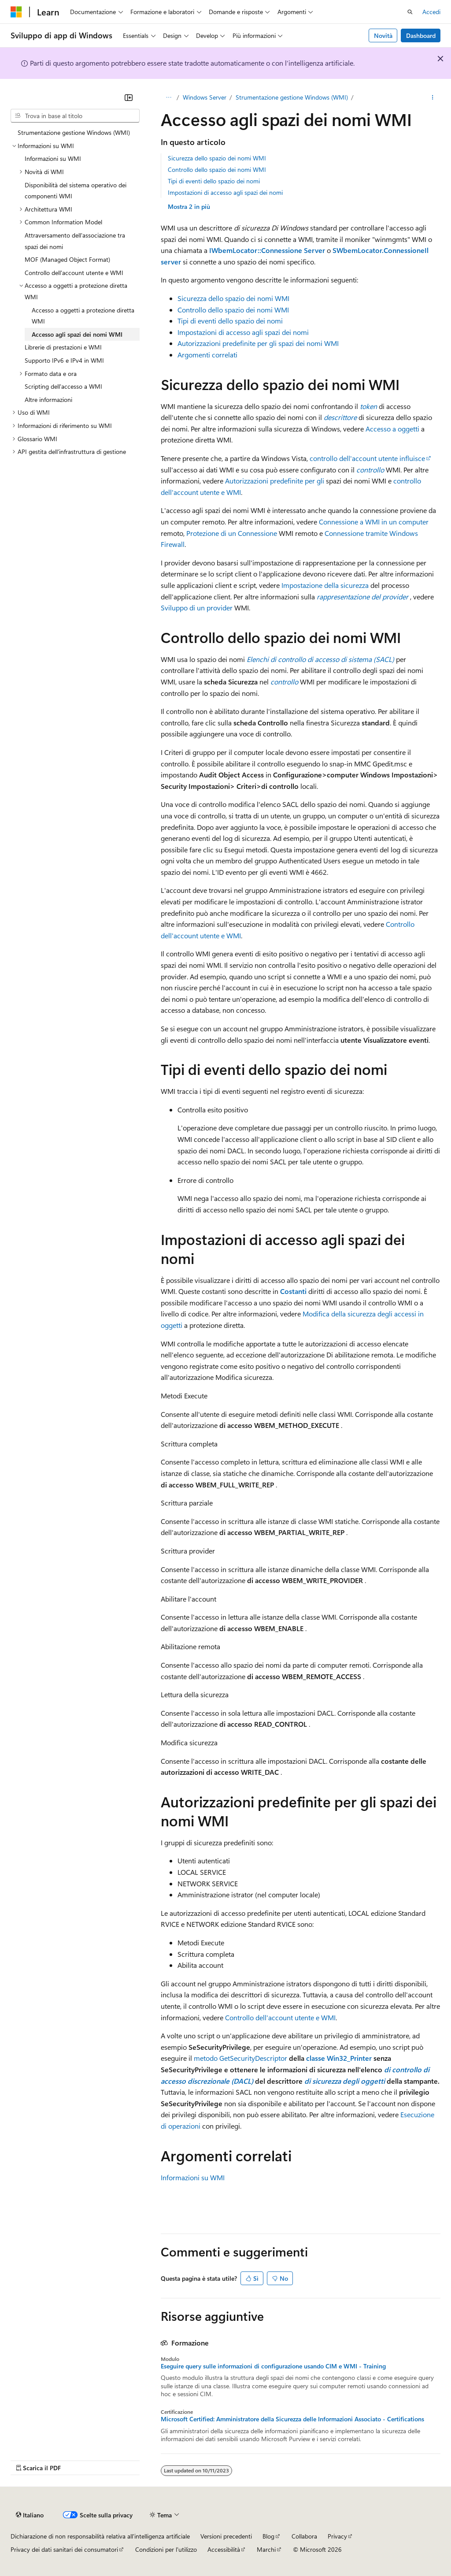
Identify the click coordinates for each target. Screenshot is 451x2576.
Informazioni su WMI (193, 2177)
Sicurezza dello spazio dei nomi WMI (217, 158)
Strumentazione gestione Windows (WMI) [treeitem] (74, 132)
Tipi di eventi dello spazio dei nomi (214, 181)
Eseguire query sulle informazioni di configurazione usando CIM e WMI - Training (273, 2366)
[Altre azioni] (432, 97)
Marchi (266, 2549)
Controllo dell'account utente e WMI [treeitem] (74, 272)
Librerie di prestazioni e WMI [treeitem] (63, 347)
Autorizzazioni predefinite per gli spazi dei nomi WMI (258, 343)
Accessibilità (223, 2549)
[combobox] (75, 116)
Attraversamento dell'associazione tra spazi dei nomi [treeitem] (75, 241)
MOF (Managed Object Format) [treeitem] (67, 259)
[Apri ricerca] (410, 12)
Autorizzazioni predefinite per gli (274, 480)
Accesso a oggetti (392, 428)
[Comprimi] (129, 97)
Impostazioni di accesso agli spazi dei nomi (225, 192)
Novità (383, 35)
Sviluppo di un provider (197, 607)
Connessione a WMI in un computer (374, 521)
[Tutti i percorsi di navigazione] (168, 97)
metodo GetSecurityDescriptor (240, 2058)
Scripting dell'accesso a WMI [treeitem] (63, 386)
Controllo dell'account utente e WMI (280, 2017)
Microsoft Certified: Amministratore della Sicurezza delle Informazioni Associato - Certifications (292, 2419)
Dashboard (421, 35)
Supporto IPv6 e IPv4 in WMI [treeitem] (64, 360)
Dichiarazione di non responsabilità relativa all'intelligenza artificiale (100, 2536)
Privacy (337, 2536)
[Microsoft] (16, 12)
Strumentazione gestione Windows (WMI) (292, 97)
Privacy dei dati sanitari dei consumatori (64, 2549)
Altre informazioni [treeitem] (48, 399)
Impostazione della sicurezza (325, 585)
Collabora (304, 2536)
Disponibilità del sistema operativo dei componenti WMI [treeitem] (75, 191)
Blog (268, 2536)
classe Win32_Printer (338, 2058)
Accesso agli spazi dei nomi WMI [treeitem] (77, 334)
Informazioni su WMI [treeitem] (53, 158)
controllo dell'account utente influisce (367, 458)
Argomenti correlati (207, 354)
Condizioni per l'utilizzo (166, 2549)
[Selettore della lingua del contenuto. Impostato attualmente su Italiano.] (30, 2515)
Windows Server (204, 97)
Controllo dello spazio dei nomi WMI (217, 169)
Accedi (431, 11)
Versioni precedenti (226, 2536)
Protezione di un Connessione (231, 533)
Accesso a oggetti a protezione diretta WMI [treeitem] (83, 316)
